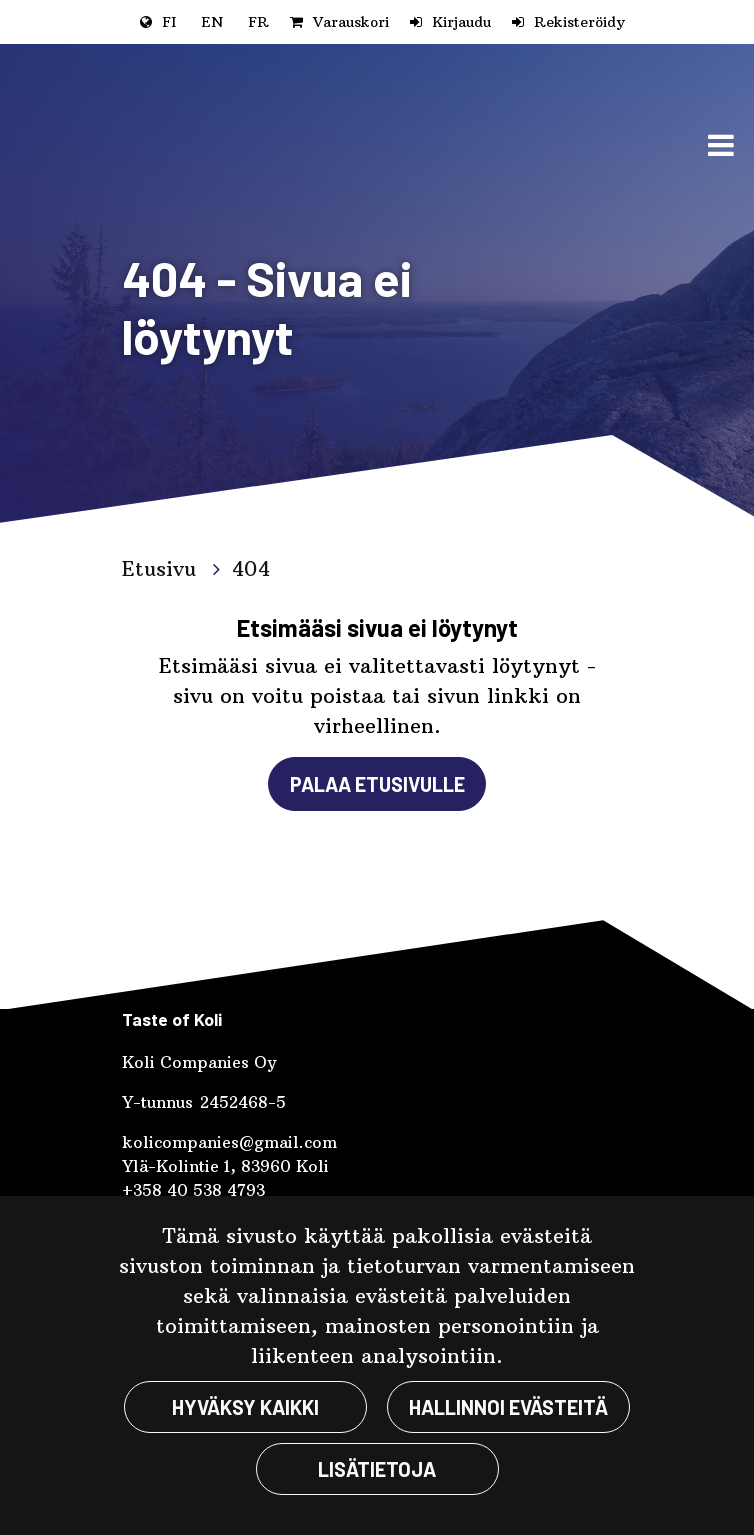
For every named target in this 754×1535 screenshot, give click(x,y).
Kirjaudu (461, 22)
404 (251, 568)
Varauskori (351, 22)
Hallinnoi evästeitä (508, 1407)
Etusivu (162, 568)
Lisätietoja (377, 1469)
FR (258, 22)
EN (212, 22)
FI (169, 22)
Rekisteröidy (579, 22)
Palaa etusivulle (377, 784)
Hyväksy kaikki (245, 1407)
